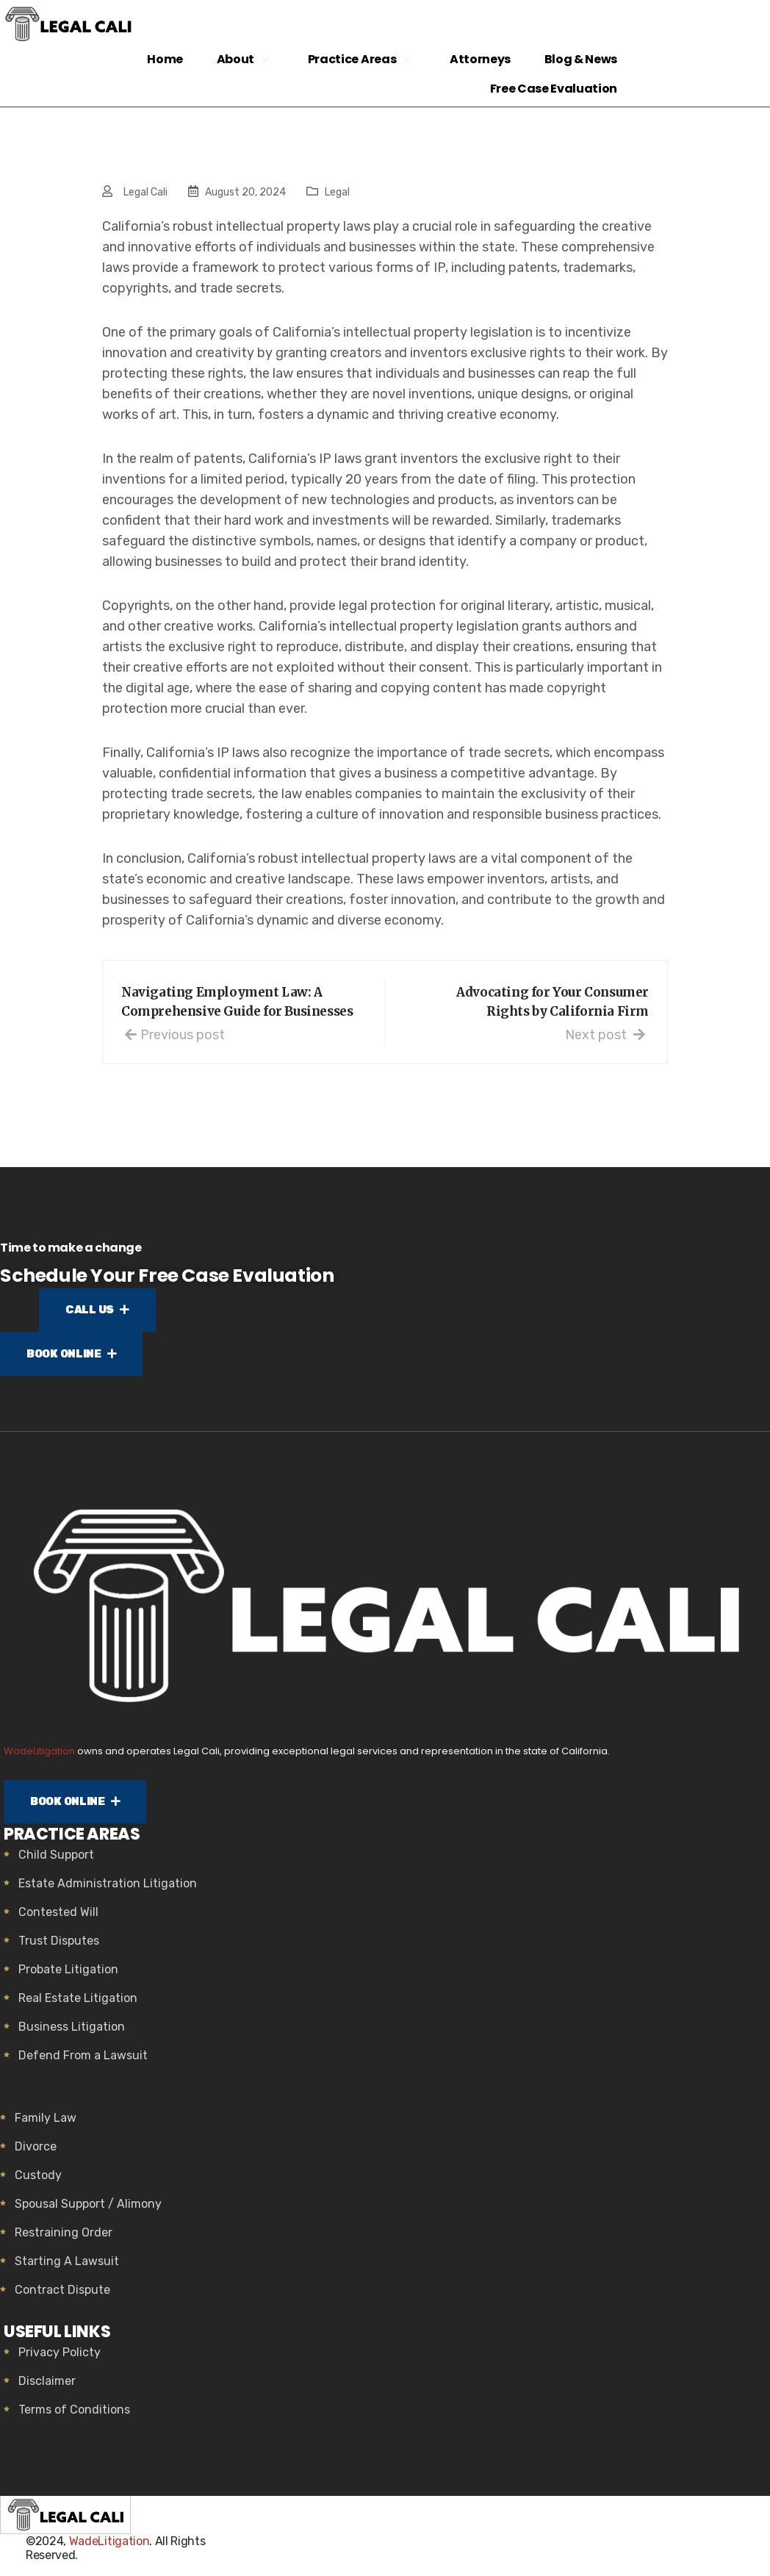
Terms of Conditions (74, 2415)
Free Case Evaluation (552, 88)
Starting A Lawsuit (67, 2266)
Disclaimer (47, 2386)
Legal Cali (145, 192)
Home (158, 59)
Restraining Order (63, 2238)
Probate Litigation (68, 1974)
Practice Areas (355, 59)
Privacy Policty (59, 2357)
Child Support (56, 1860)
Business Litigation (71, 2032)
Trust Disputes (58, 1946)
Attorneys (475, 59)
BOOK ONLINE (75, 1356)
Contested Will (58, 1917)
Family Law (45, 2123)
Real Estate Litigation (77, 2003)
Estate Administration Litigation (107, 1888)
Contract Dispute (62, 2295)
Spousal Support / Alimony (88, 2209)
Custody (38, 2180)
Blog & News (578, 59)
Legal (337, 192)
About (240, 59)
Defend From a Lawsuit (83, 2060)
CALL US (97, 1311)
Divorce (36, 2152)
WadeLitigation (39, 1754)
